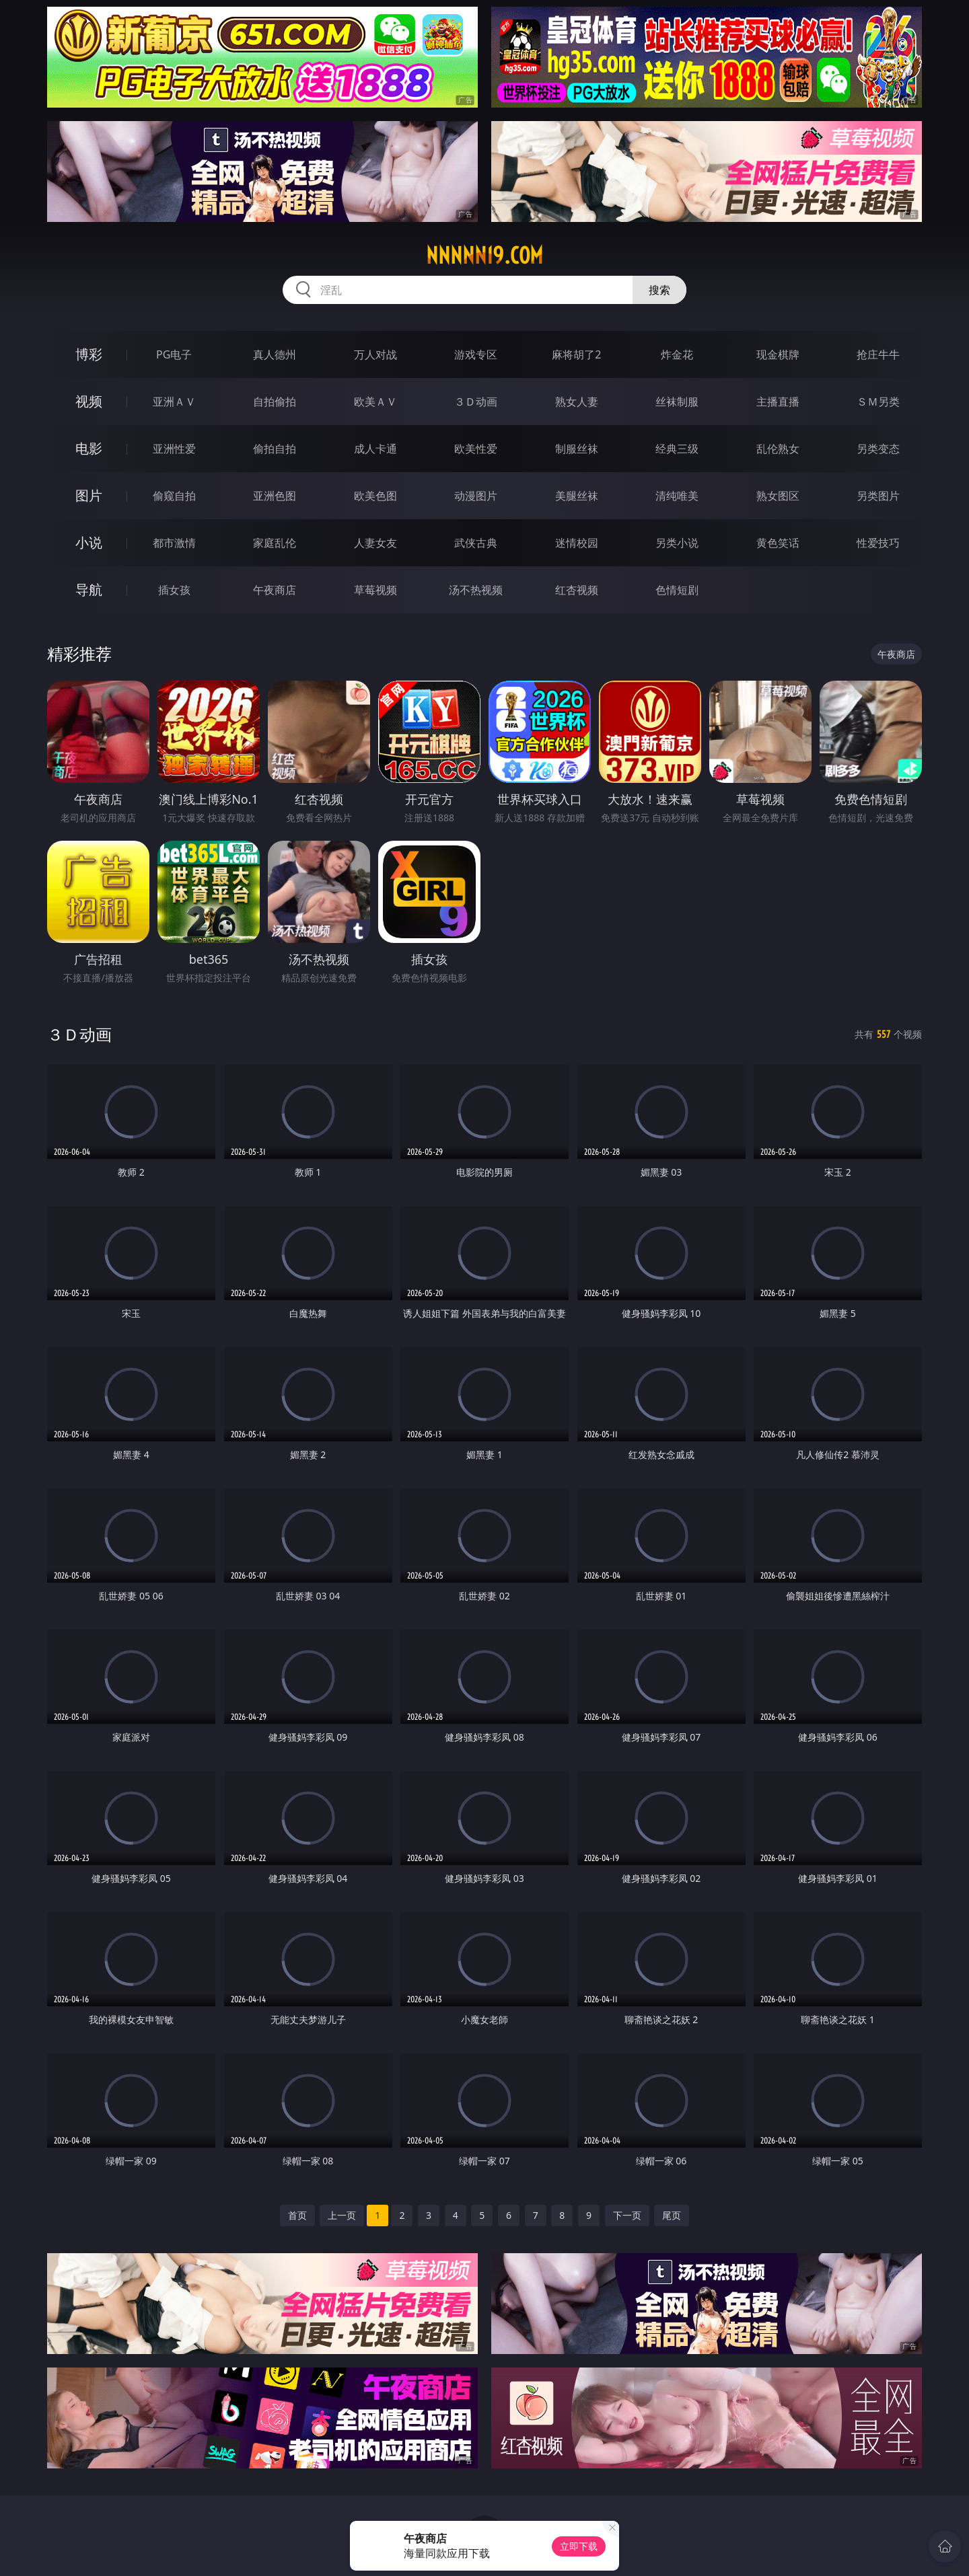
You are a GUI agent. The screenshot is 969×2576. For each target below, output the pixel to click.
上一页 (342, 2215)
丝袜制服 (676, 401)
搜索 (659, 289)
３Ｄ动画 (475, 401)
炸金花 (677, 354)
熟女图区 (777, 495)
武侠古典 (475, 542)
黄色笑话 (777, 542)
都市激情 (174, 542)
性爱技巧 (878, 542)
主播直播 (777, 401)
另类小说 (676, 542)
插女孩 (174, 589)
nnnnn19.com (484, 255)
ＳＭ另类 (878, 401)
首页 (297, 2215)
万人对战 (375, 354)
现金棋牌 (777, 354)
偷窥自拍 (174, 495)
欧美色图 (375, 495)
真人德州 (274, 354)
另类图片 (878, 495)
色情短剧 (676, 589)
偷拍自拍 (274, 448)
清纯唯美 (676, 495)
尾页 (671, 2215)
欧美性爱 (475, 448)
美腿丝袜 (576, 495)
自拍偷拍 (274, 401)
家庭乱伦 (274, 542)
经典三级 (676, 448)
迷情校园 (576, 542)
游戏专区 (475, 354)
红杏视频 (576, 589)
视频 (88, 401)
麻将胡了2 (576, 354)
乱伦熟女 (777, 448)
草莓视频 (375, 589)
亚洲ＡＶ (174, 401)
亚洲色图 (274, 495)
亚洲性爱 (174, 448)
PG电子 (174, 354)
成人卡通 (375, 448)
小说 (88, 542)
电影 (88, 448)
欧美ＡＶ (375, 401)
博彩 (88, 354)
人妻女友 (375, 542)
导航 (88, 589)
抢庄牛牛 (878, 354)
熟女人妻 (576, 401)
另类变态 (878, 448)
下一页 (627, 2215)
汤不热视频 (476, 589)
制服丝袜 (576, 448)
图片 (88, 495)
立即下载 (579, 2546)
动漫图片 (475, 495)
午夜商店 (274, 589)
